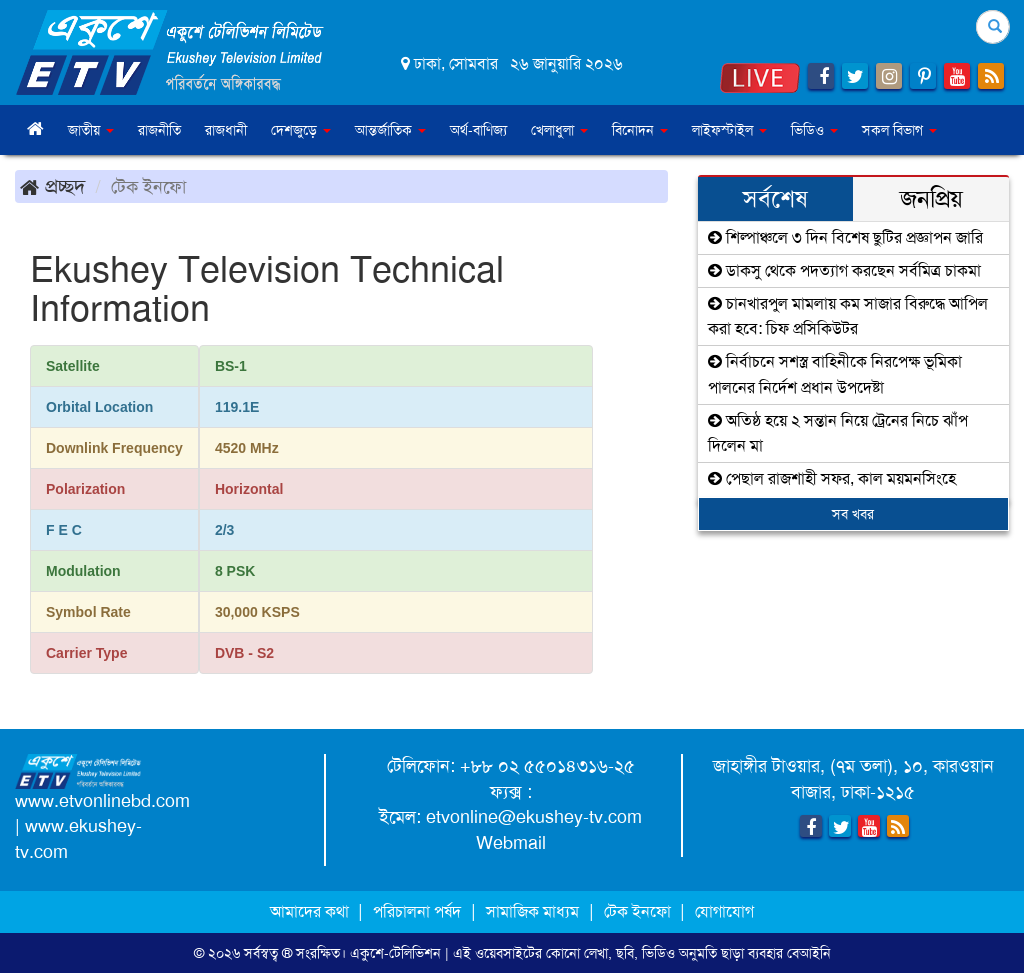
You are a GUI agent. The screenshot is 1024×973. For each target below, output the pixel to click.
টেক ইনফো (639, 911)
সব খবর (853, 514)
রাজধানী (226, 130)
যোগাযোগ (724, 911)
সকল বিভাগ (899, 130)
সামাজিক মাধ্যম (532, 911)
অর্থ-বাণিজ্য (478, 130)
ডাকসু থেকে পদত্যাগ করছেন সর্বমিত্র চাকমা (844, 270)
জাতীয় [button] (91, 130)
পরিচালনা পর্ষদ (417, 911)
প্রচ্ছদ (52, 186)
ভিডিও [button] (814, 130)
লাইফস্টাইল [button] (729, 130)
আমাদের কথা (311, 911)
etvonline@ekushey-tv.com (534, 817)
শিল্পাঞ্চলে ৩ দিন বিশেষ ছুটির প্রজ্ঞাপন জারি (845, 237)
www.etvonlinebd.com (102, 801)
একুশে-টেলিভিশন (395, 953)
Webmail (511, 843)
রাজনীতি (159, 130)
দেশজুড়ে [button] (301, 130)
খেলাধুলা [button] (559, 130)
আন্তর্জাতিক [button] (390, 130)
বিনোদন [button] (640, 130)
